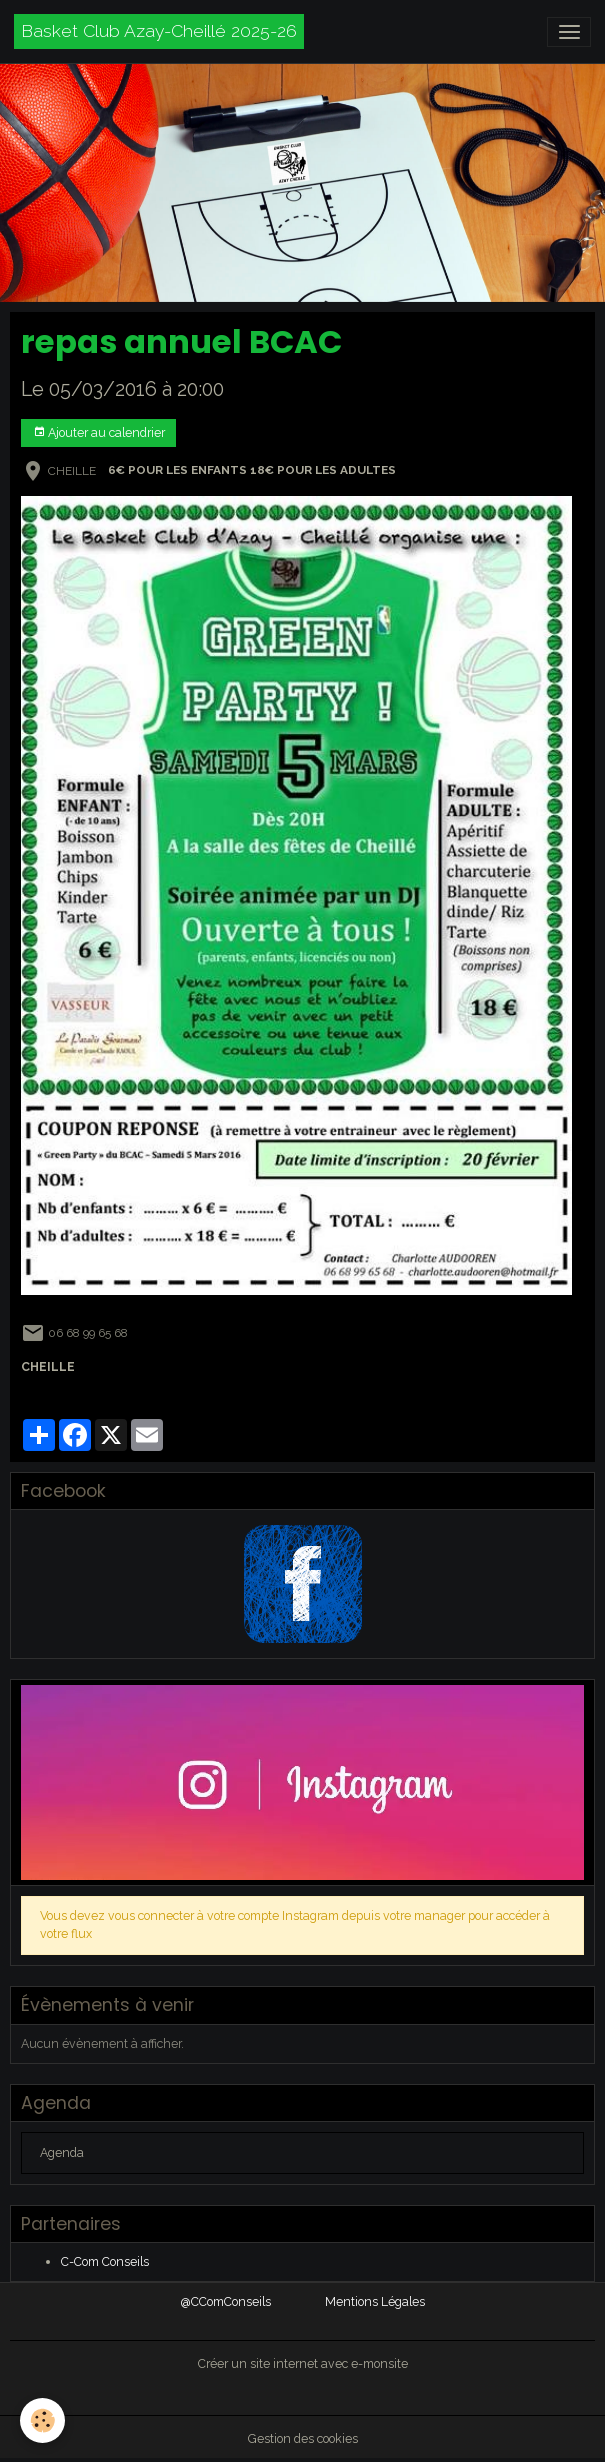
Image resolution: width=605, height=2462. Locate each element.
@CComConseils (226, 2301)
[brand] (159, 31)
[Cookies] (42, 2420)
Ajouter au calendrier (99, 432)
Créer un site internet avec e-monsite (303, 2363)
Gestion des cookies (303, 2438)
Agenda (62, 2152)
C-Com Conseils (105, 2261)
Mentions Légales (375, 2301)
